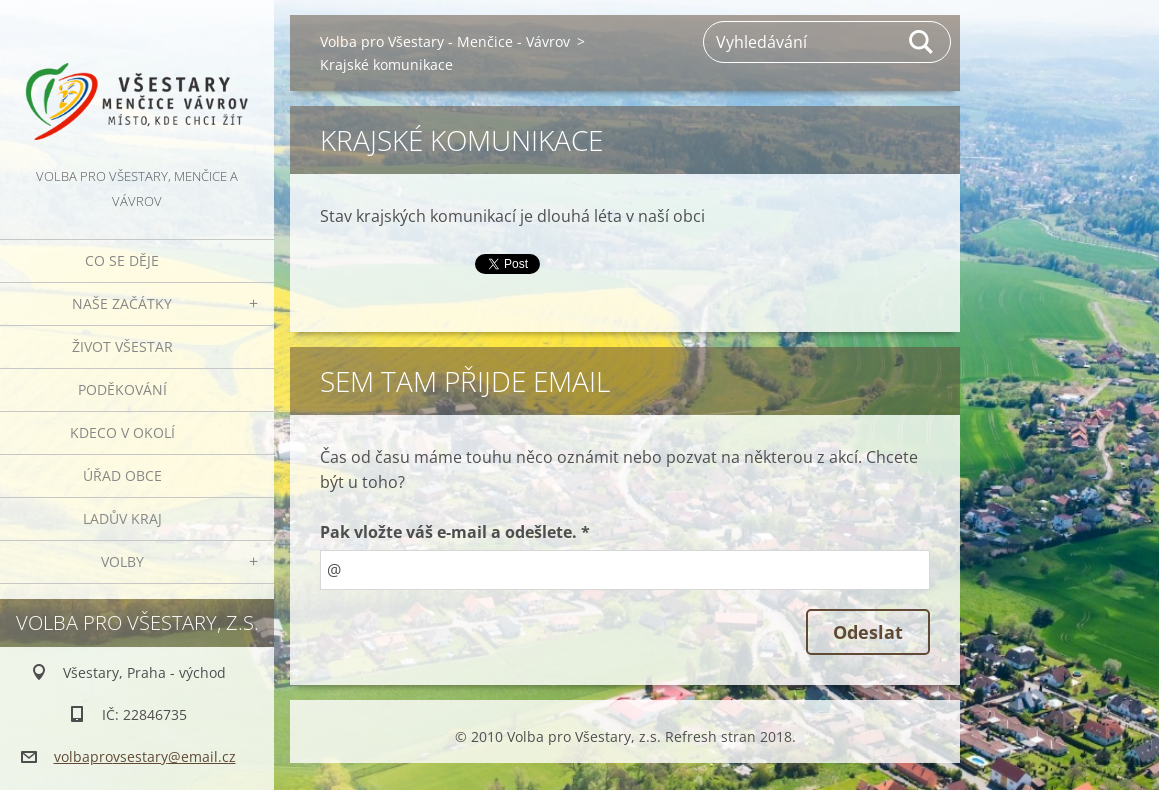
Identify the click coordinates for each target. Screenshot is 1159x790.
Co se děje (122, 260)
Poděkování (122, 389)
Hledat (922, 42)
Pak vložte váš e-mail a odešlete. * (455, 532)
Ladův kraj (122, 518)
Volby (122, 561)
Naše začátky (122, 303)
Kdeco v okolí (122, 432)
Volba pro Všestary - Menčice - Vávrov (445, 41)
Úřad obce (122, 475)
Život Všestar (122, 346)
